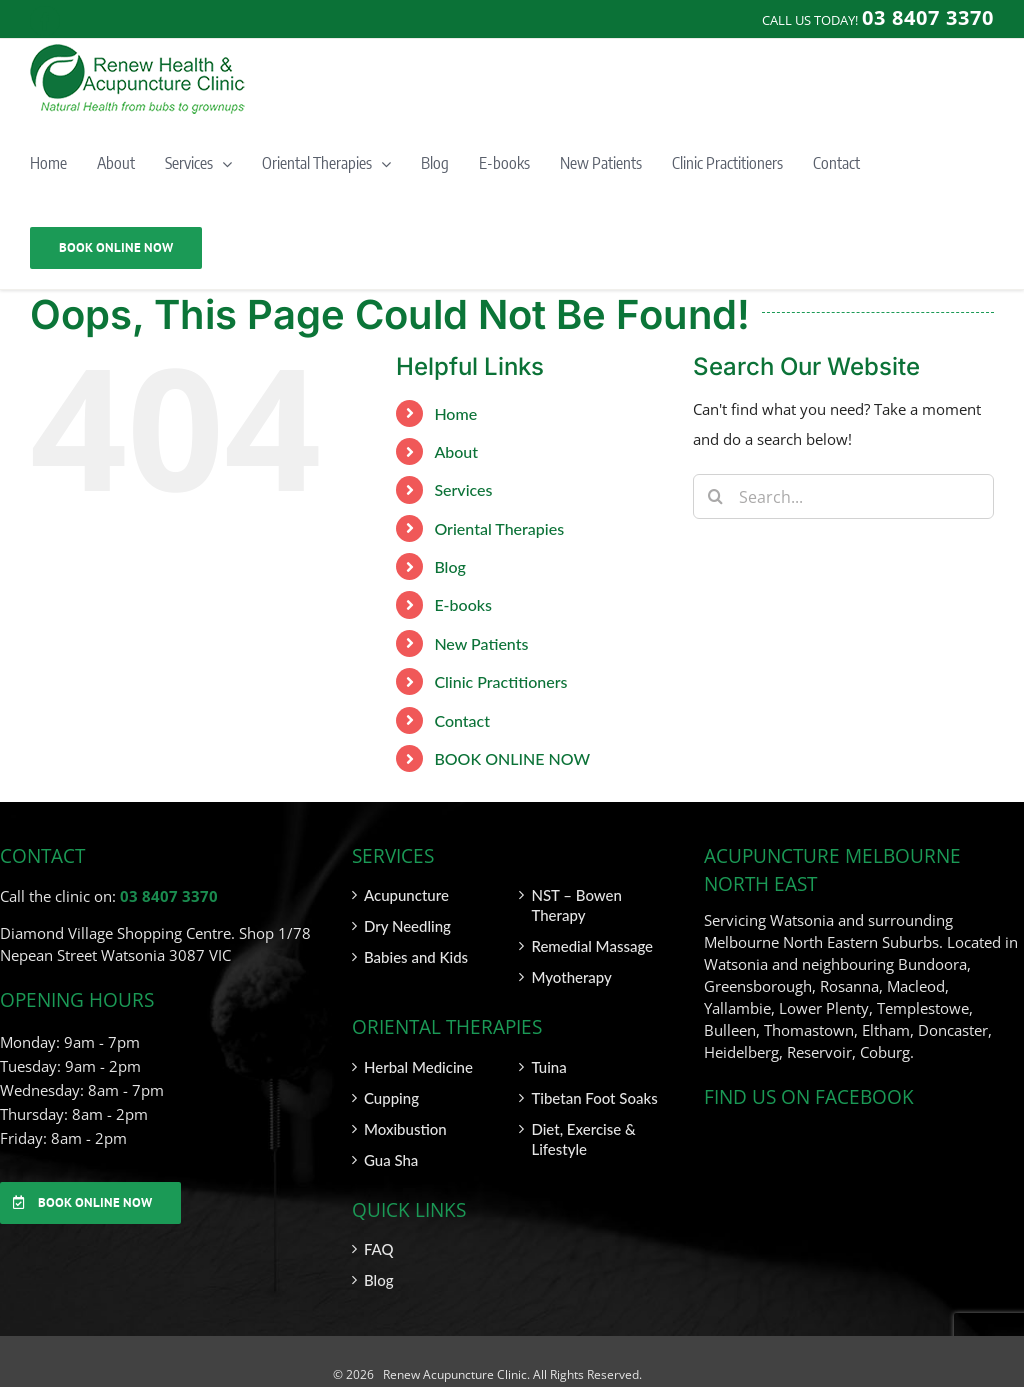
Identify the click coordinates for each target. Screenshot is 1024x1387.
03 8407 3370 (169, 896)
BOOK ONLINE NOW (512, 758)
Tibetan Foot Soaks (594, 1098)
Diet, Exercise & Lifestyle (583, 1139)
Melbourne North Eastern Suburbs (821, 942)
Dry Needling (407, 926)
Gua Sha (391, 1160)
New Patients (481, 643)
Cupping (391, 1098)
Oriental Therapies (499, 528)
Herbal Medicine (418, 1067)
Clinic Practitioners (500, 681)
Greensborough (758, 986)
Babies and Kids (416, 957)
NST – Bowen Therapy (576, 905)
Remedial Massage (592, 946)
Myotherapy (571, 977)
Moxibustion (405, 1129)
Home (455, 413)
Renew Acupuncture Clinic (453, 1374)
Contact (462, 720)
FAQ (379, 1249)
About (456, 451)
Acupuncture (406, 895)
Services (463, 489)
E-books (463, 604)
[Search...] (843, 496)
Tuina (548, 1067)
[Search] (715, 496)
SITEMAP (969, 1374)
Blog (449, 566)
